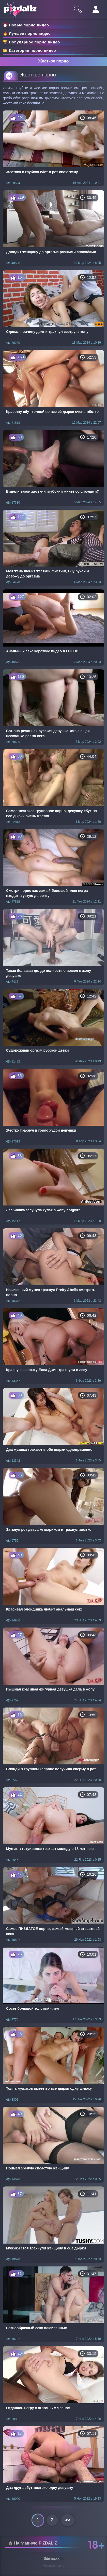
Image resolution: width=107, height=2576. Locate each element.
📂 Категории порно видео (29, 50)
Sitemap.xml (53, 2558)
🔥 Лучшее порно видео (27, 33)
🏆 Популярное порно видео (31, 42)
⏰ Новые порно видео (26, 25)
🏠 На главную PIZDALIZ (32, 2543)
